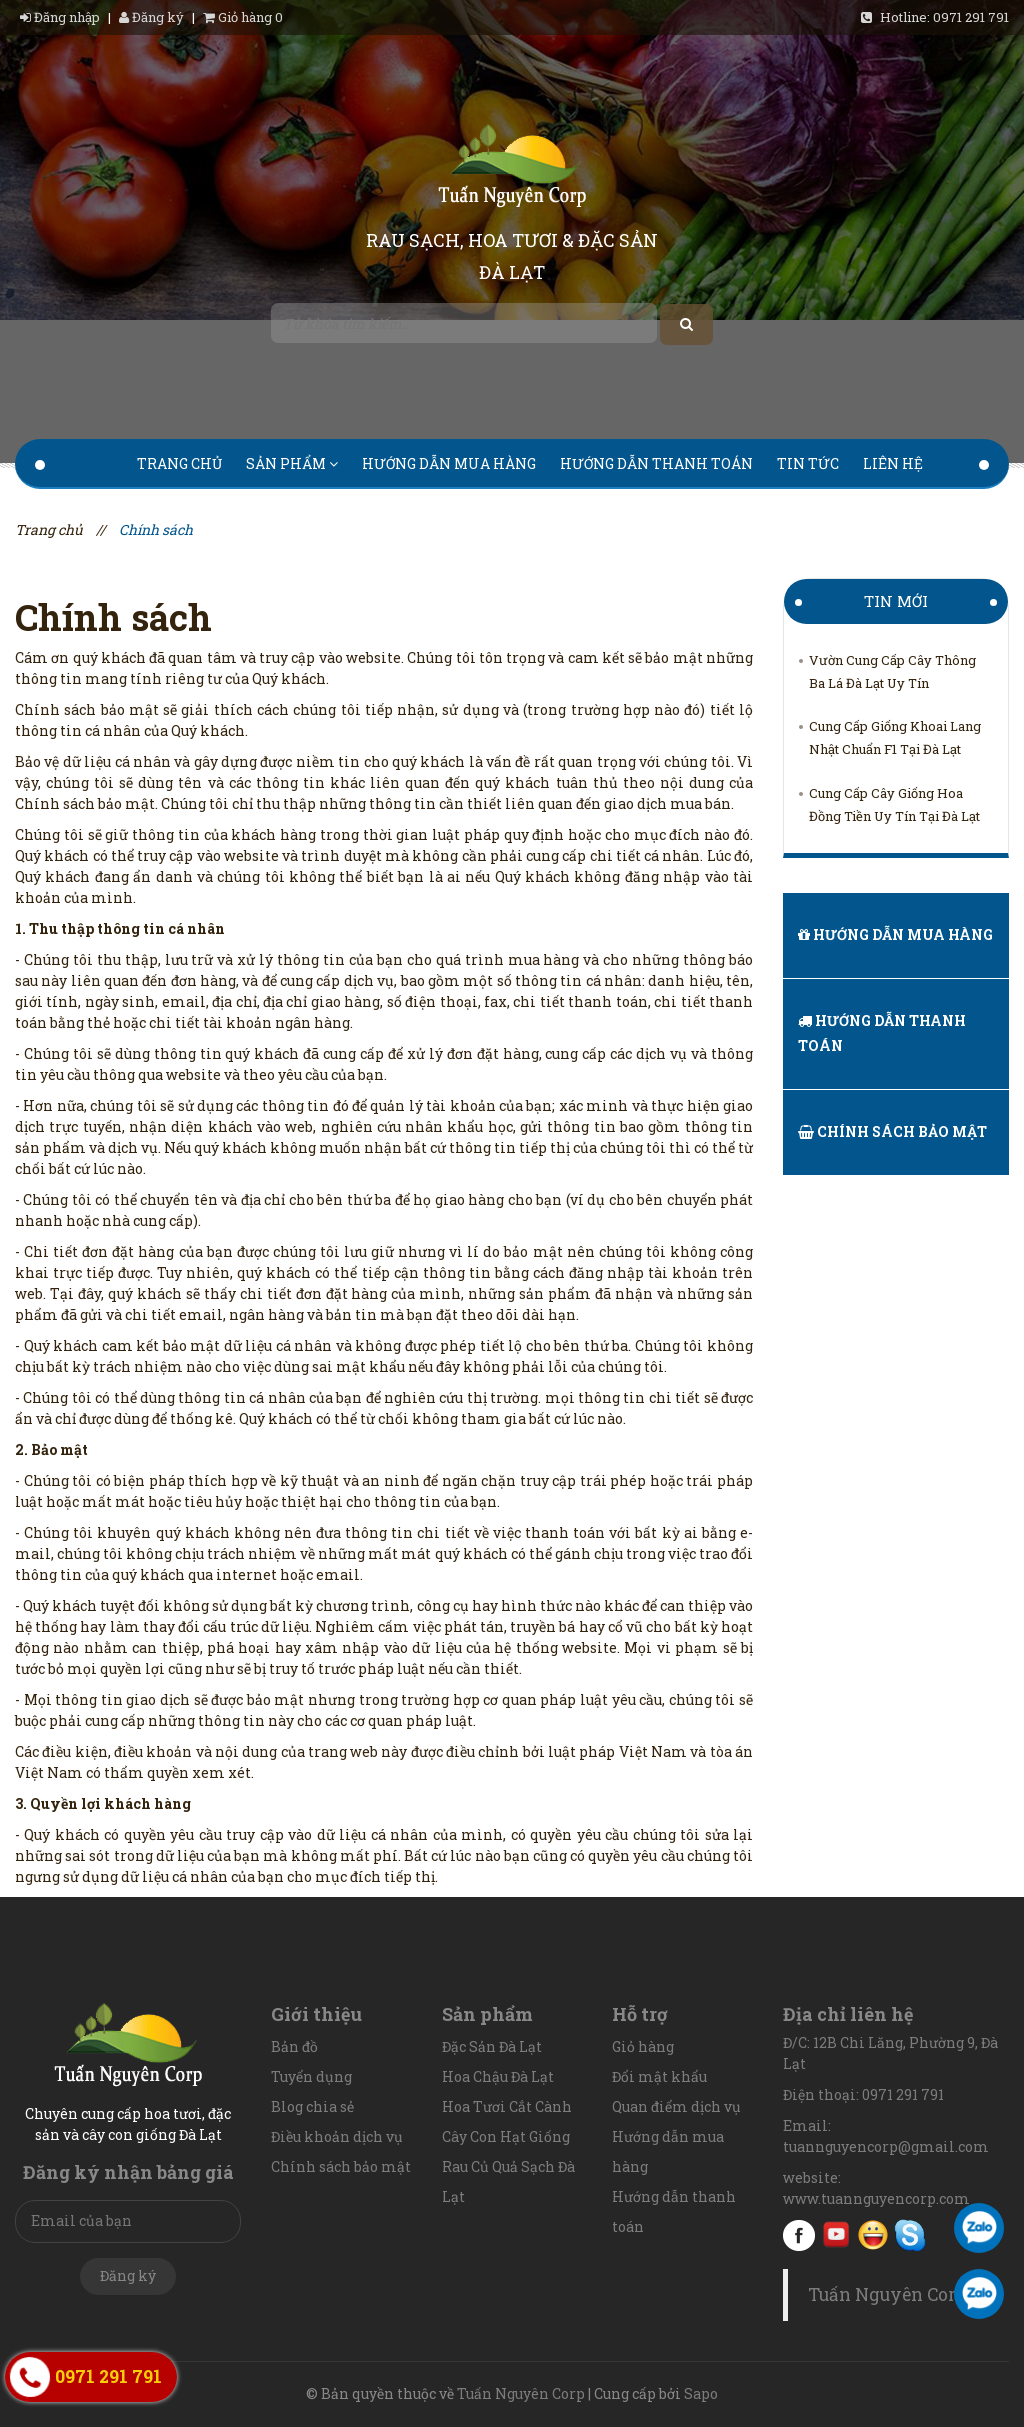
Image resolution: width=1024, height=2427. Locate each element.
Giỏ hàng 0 (243, 17)
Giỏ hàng (643, 2046)
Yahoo (873, 2235)
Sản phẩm (292, 463)
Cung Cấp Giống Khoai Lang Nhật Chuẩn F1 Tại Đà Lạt (895, 737)
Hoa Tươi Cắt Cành (507, 2106)
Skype (910, 2235)
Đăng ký (151, 17)
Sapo (701, 2393)
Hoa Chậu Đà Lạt (498, 2076)
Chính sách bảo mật (892, 1131)
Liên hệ (893, 463)
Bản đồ (294, 2046)
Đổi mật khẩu (659, 2076)
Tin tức (808, 463)
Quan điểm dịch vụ (676, 2106)
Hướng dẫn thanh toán (656, 463)
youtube (836, 2235)
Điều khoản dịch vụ (337, 2136)
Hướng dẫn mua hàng (449, 463)
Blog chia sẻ (312, 2106)
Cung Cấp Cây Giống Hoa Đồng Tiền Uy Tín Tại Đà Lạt (894, 804)
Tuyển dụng (311, 2076)
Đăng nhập (61, 17)
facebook (799, 2235)
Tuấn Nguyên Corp (887, 2294)
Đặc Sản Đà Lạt (492, 2046)
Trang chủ (179, 463)
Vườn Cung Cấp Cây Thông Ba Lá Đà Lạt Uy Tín (892, 671)
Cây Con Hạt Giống (506, 2136)
